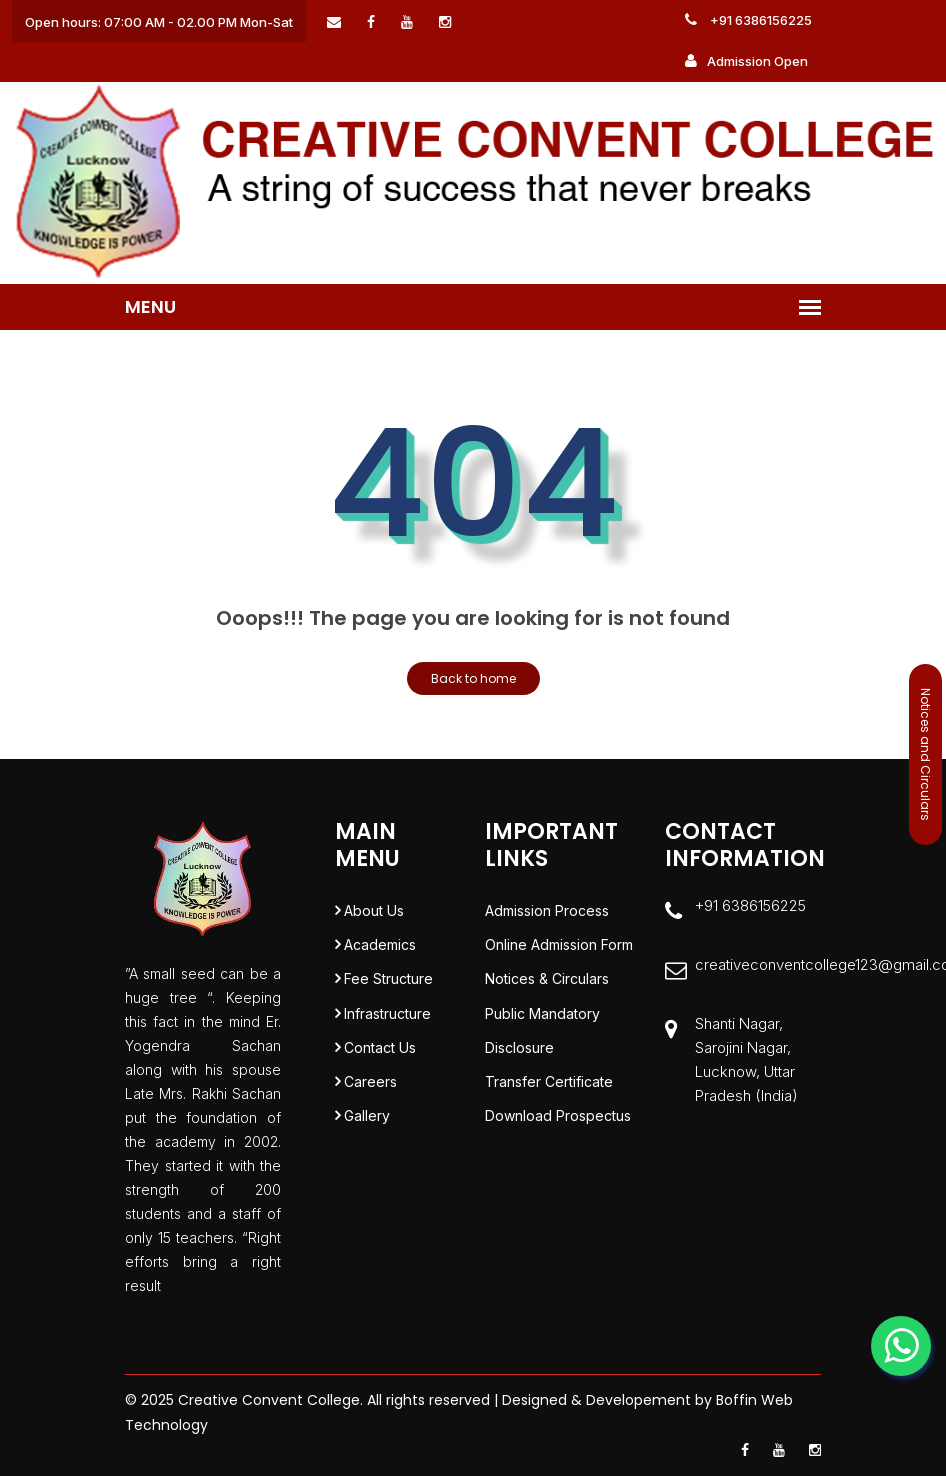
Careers (370, 1091)
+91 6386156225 (748, 20)
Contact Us (380, 1055)
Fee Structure (388, 983)
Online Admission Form (559, 947)
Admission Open (746, 61)
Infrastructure (387, 1019)
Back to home (473, 678)
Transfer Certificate (549, 1091)
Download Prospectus (558, 1127)
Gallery (367, 1127)
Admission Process (547, 911)
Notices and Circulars (925, 754)
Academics (380, 947)
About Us (374, 911)
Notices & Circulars (547, 983)
